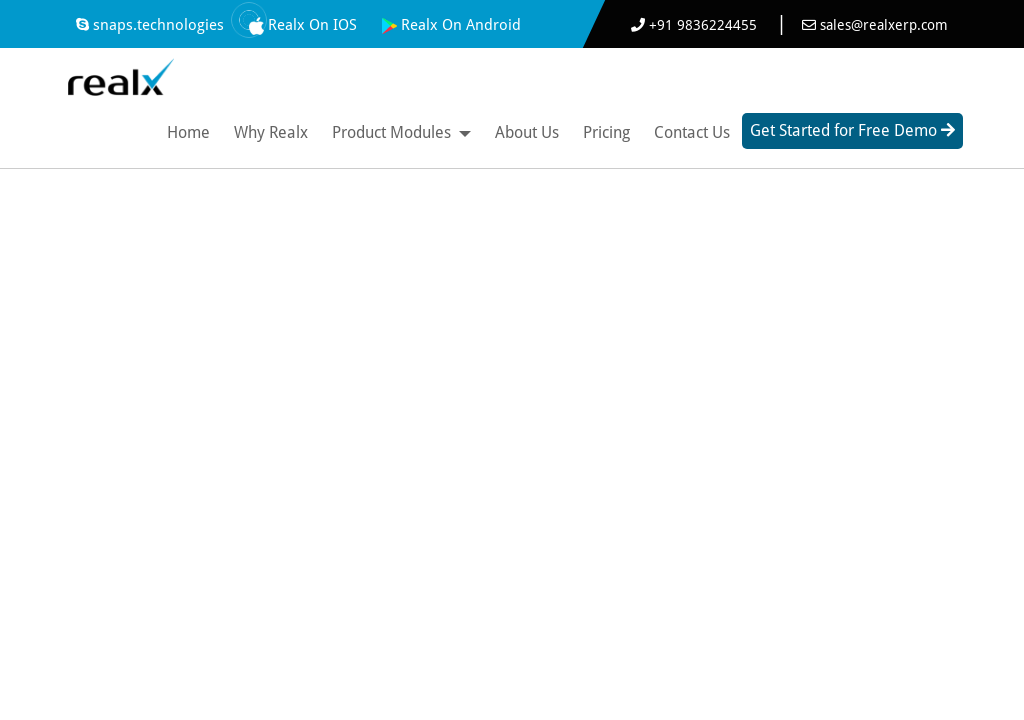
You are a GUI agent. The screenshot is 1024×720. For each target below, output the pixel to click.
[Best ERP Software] (120, 73)
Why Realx (271, 132)
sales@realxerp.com (875, 25)
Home (188, 132)
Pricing (606, 132)
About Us (527, 132)
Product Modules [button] (401, 132)
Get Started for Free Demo (852, 130)
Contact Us (692, 132)
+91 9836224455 (696, 25)
